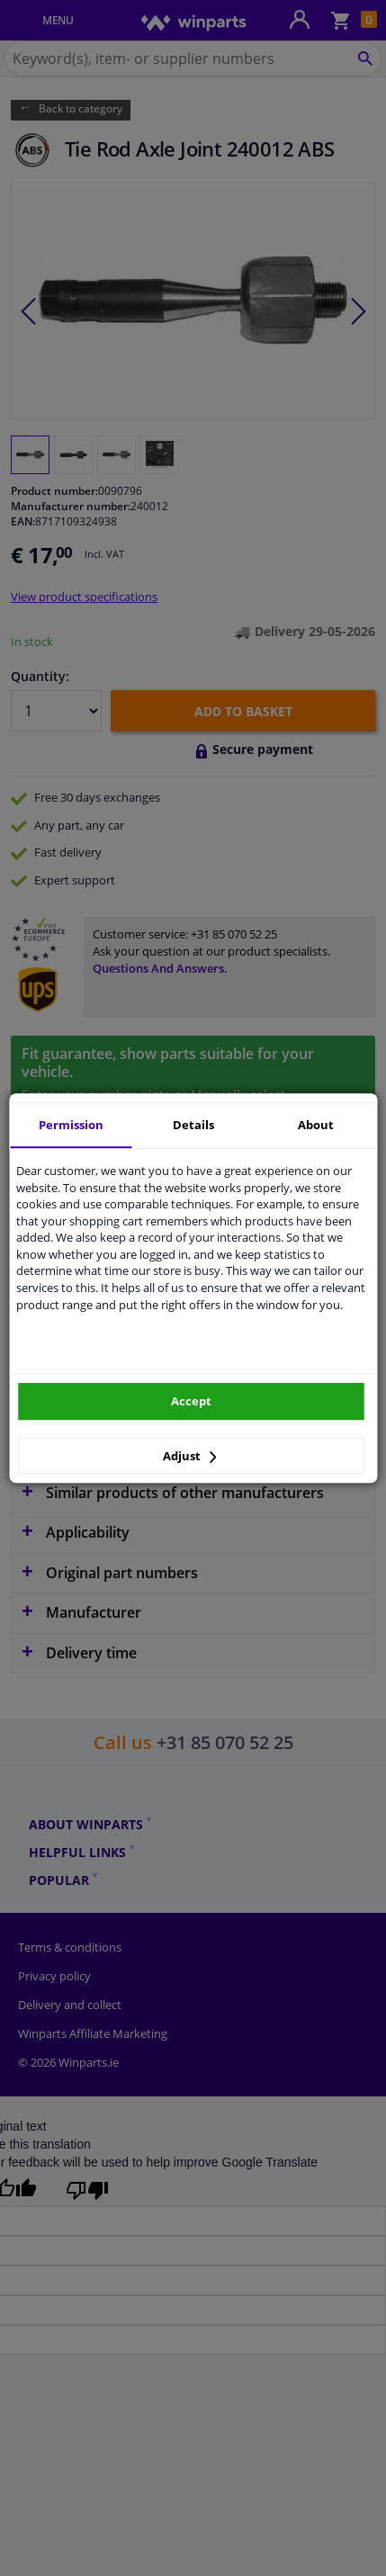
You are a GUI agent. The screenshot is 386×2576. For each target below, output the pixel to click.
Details (193, 1125)
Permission (71, 1125)
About (316, 1125)
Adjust (190, 1456)
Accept (191, 1401)
